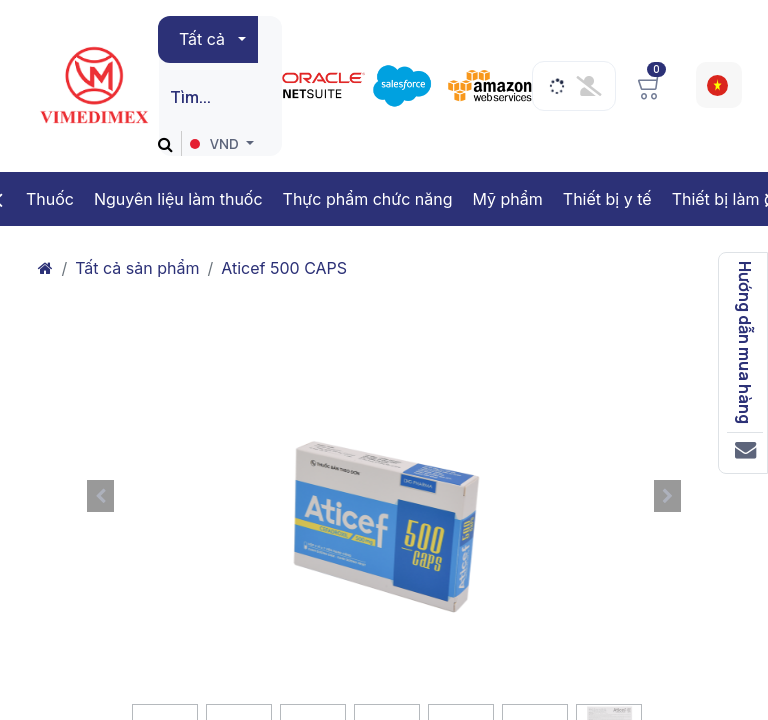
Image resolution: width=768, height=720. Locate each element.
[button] (100, 496)
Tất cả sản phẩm (137, 268)
